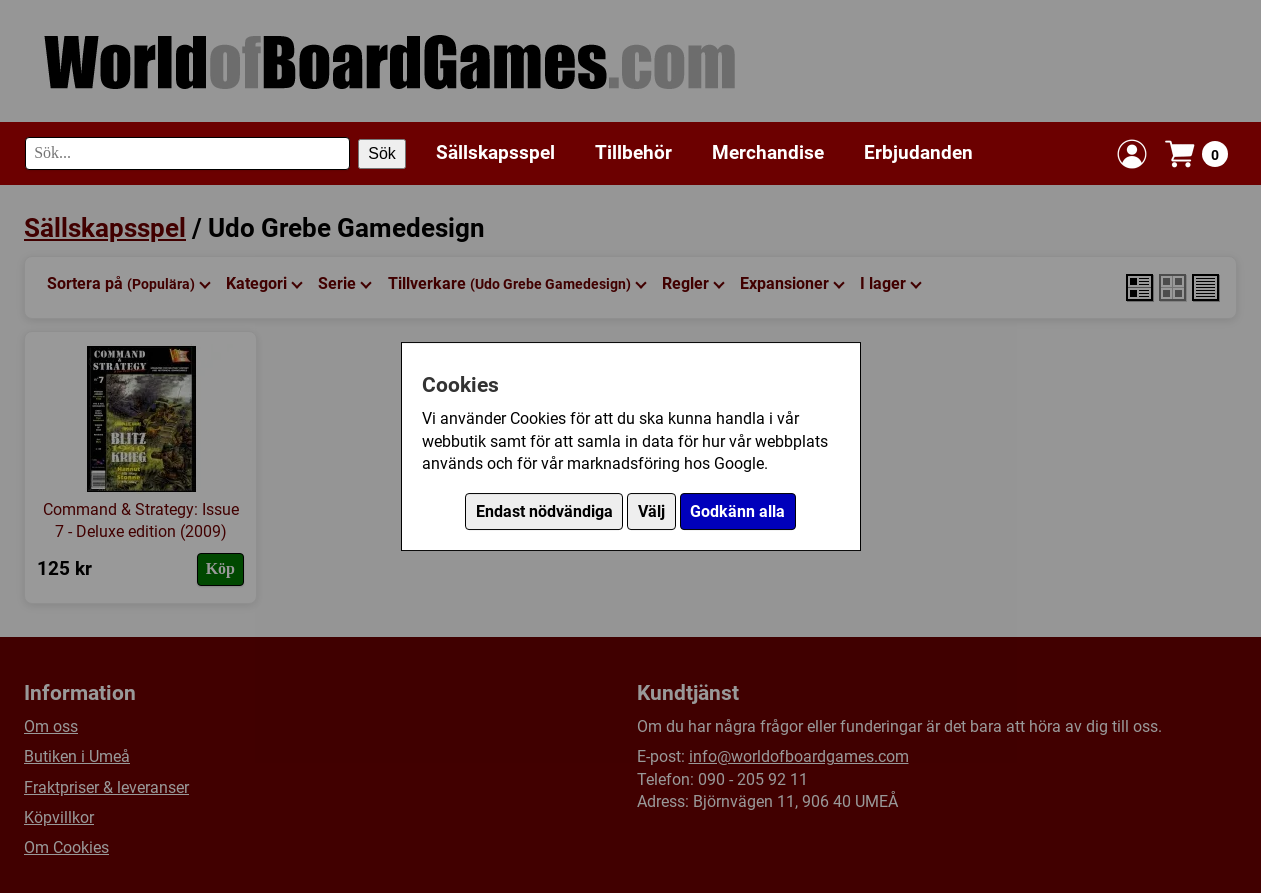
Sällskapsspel (495, 152)
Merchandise (768, 152)
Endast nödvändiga (544, 511)
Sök (382, 153)
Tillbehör (633, 152)
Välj (651, 511)
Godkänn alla (737, 511)
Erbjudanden (918, 152)
